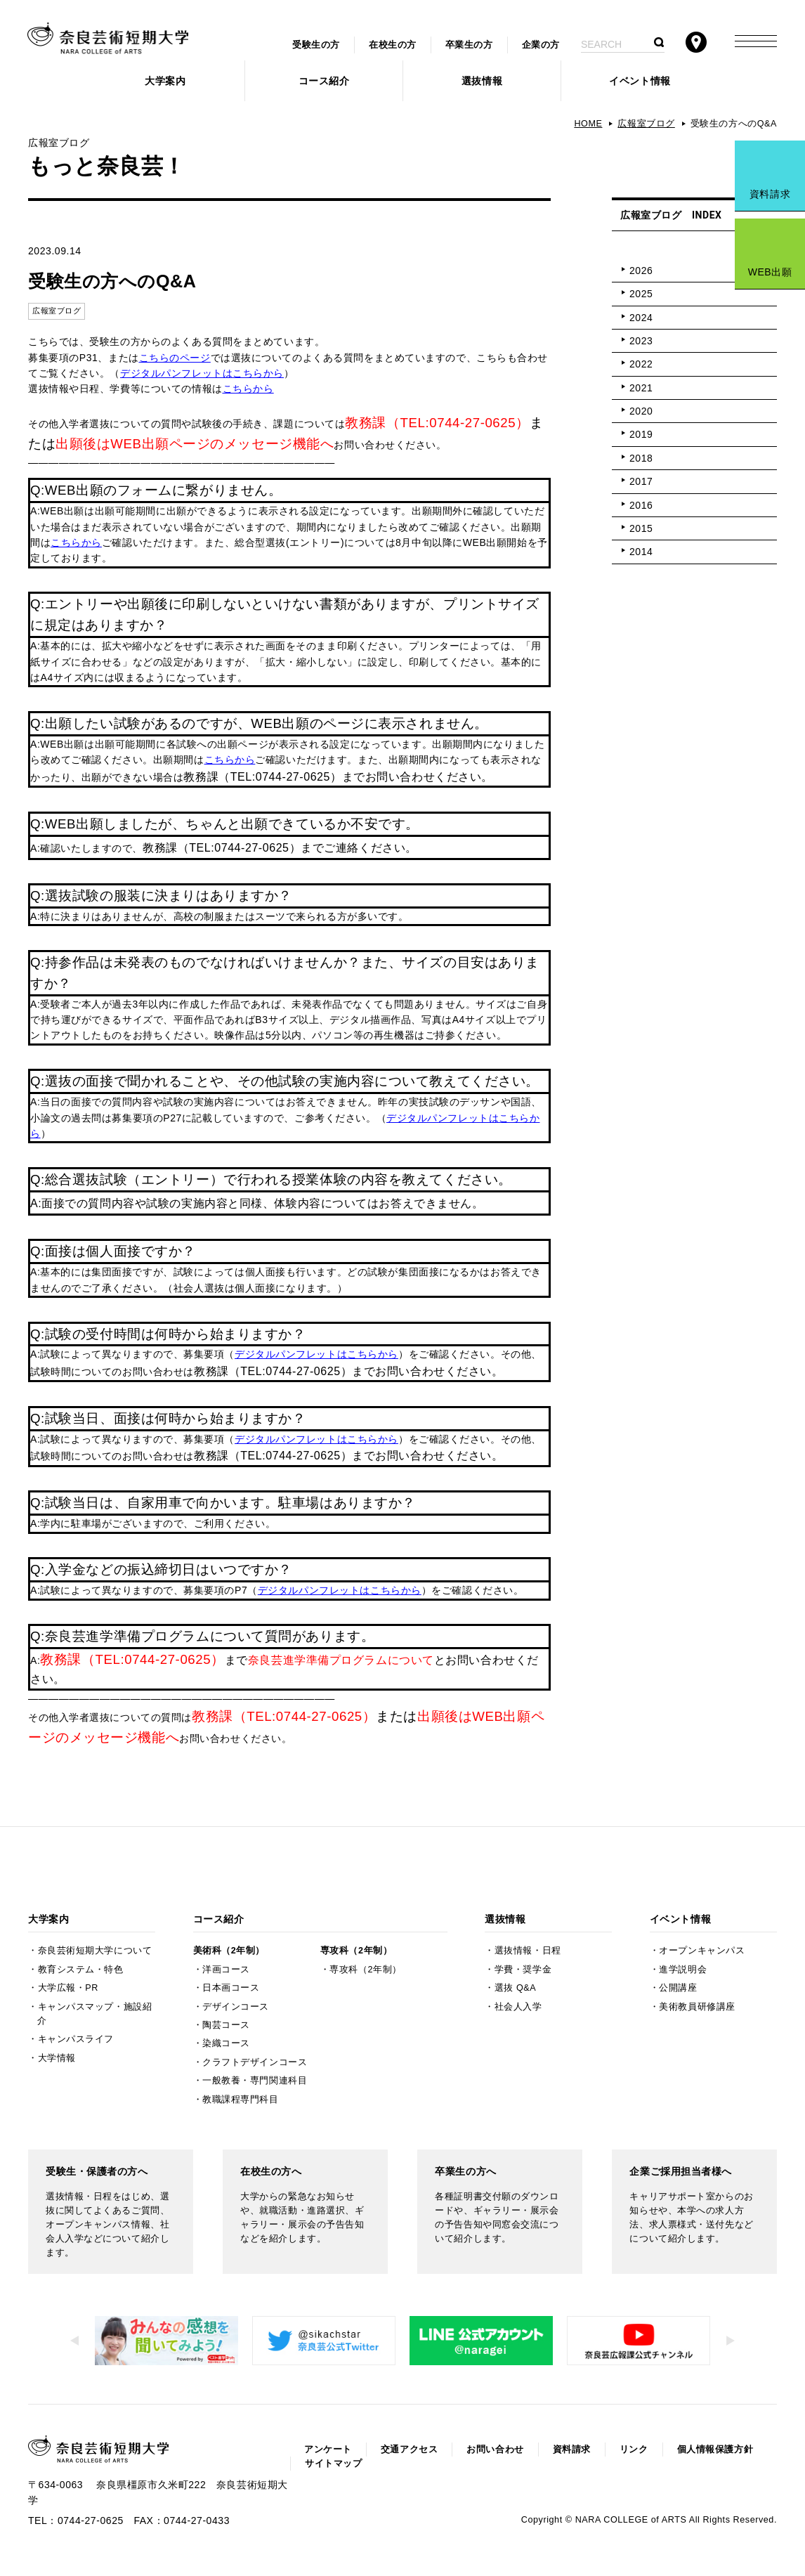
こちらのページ (175, 357)
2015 (641, 528)
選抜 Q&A (515, 1988)
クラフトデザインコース (254, 2062)
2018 (641, 458)
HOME (588, 124)
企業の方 (541, 45)
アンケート (328, 2449)
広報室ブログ (645, 124)
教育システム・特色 (81, 1970)
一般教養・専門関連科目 (254, 2081)
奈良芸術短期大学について (95, 1951)
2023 (641, 340)
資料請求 (770, 194)
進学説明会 (683, 1970)
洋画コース (226, 1970)
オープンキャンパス (702, 1951)
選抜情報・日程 (528, 1951)
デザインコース (235, 2007)
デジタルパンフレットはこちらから (202, 373)
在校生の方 (393, 45)
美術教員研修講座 (697, 2007)
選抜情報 (482, 80)
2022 (641, 364)
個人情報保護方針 (715, 2449)
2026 (641, 270)
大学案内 (165, 80)
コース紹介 (324, 80)
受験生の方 (316, 45)
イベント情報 (639, 80)
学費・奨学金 (523, 1970)
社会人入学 (518, 2007)
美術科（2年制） (229, 1951)
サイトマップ (333, 2463)
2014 (641, 551)
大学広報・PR (68, 1988)
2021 (641, 387)
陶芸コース (226, 2025)
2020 (641, 411)
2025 (641, 293)
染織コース (226, 2043)
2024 (641, 317)
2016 (641, 505)
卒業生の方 (469, 45)
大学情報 (57, 2058)
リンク (634, 2449)
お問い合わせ (494, 2449)
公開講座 (678, 1988)
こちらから (248, 388)
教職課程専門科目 (240, 2100)
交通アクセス (409, 2449)
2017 (641, 481)
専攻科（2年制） (356, 1951)
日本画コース (230, 1988)
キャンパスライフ (76, 2039)
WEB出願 (770, 272)
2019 (641, 434)
